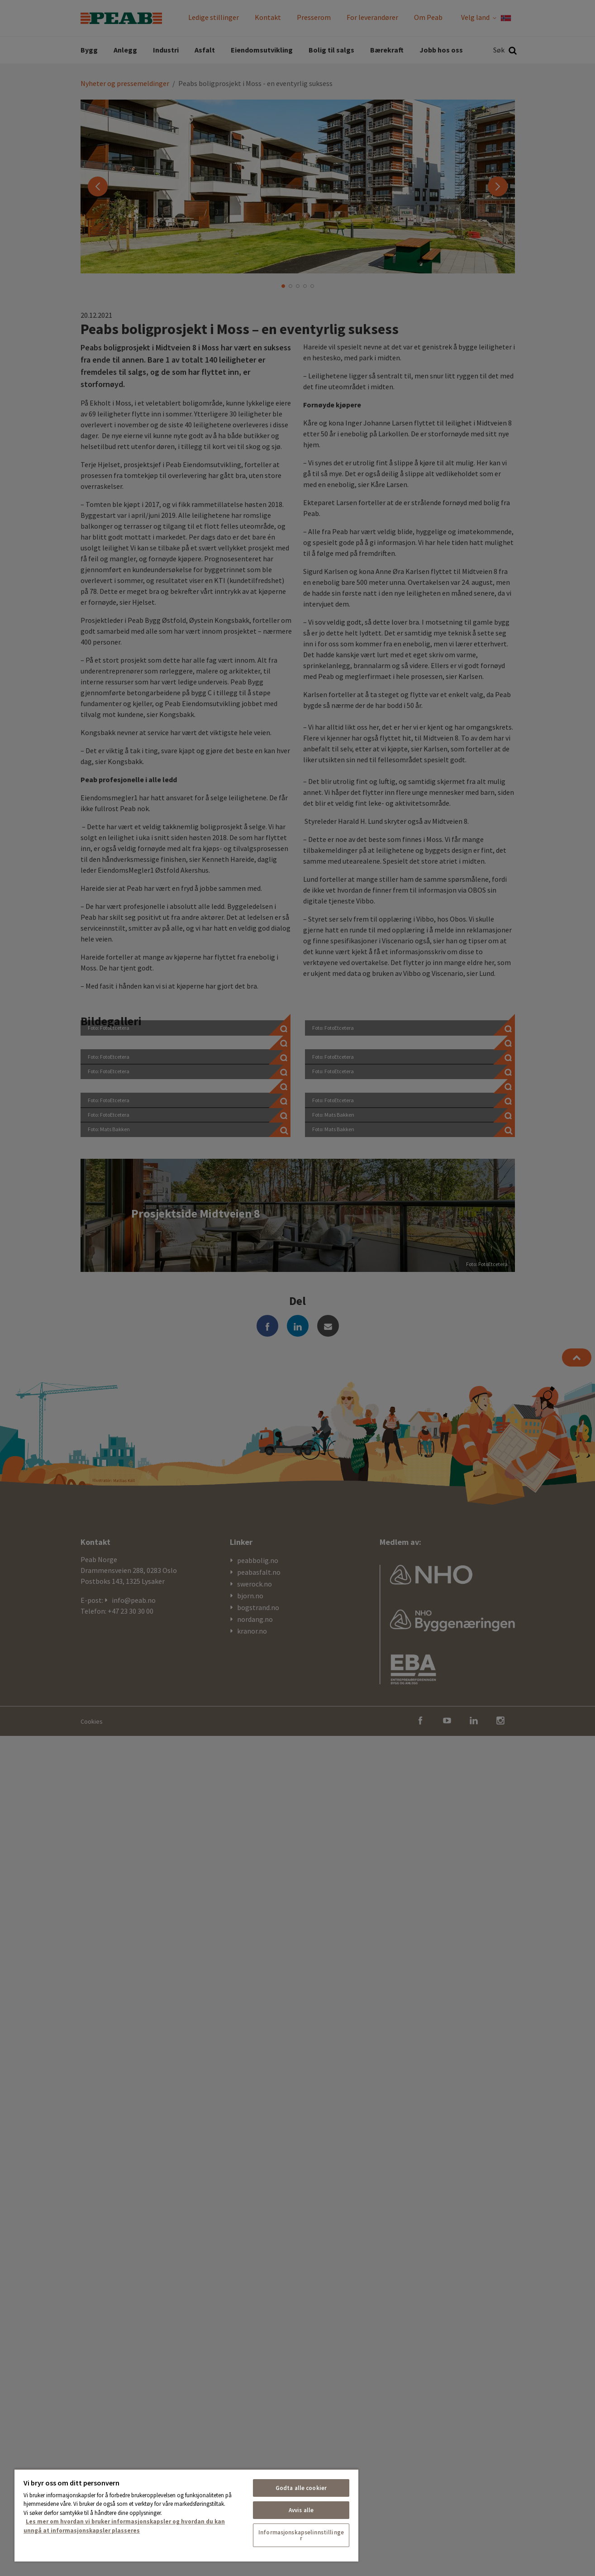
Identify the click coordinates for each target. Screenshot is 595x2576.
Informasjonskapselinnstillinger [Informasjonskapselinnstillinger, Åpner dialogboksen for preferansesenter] (301, 2535)
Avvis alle (301, 2510)
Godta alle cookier (301, 2488)
